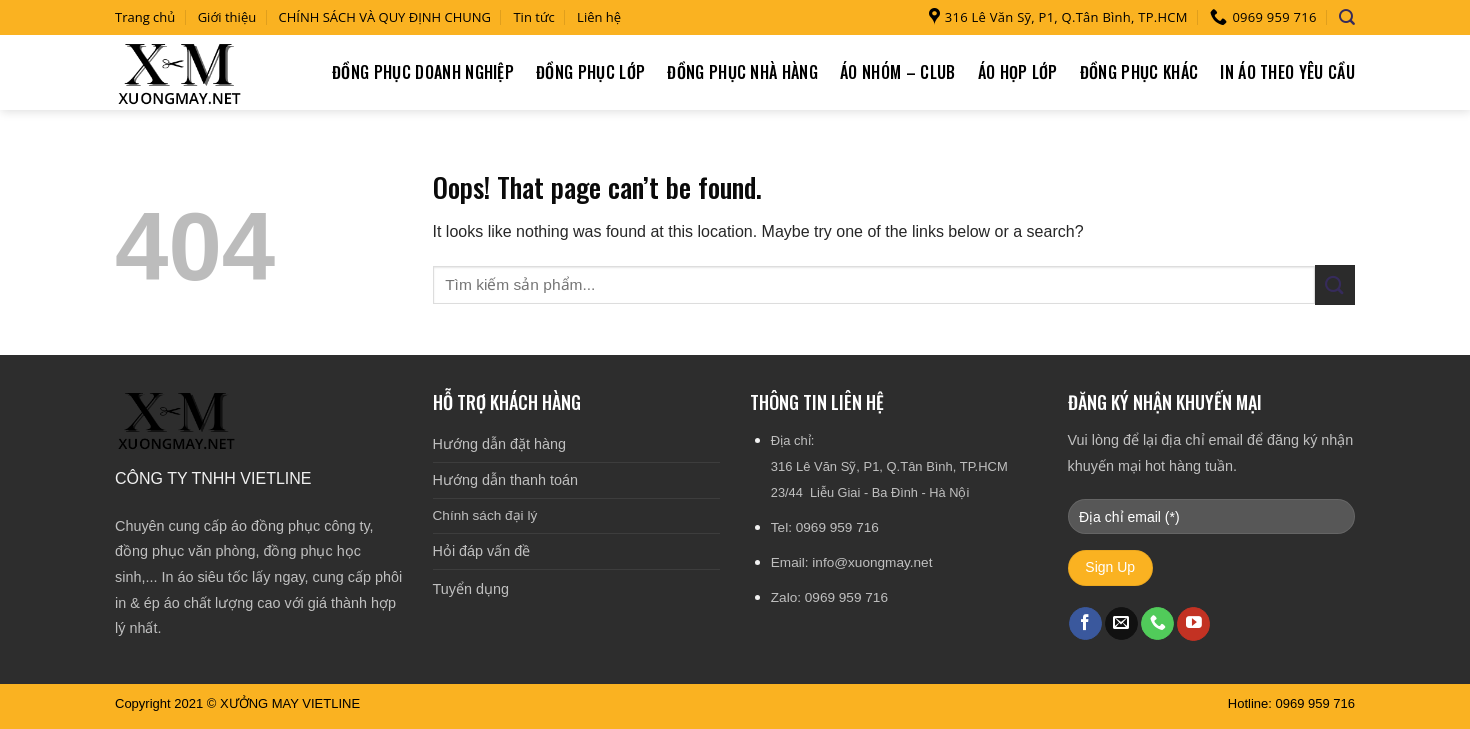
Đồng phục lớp (590, 72)
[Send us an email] (1121, 624)
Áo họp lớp (1018, 72)
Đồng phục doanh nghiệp (423, 72)
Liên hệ (599, 17)
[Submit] (1335, 284)
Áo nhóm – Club (897, 72)
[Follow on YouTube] (1193, 624)
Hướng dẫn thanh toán (505, 480)
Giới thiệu (227, 17)
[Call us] (1157, 624)
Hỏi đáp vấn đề (482, 551)
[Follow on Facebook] (1085, 624)
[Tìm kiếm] (1347, 17)
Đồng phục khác (1139, 72)
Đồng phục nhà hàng (742, 72)
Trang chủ (145, 17)
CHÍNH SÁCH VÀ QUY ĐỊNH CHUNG (385, 17)
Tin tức (533, 17)
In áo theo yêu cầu (1287, 72)
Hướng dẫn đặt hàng (499, 444)
